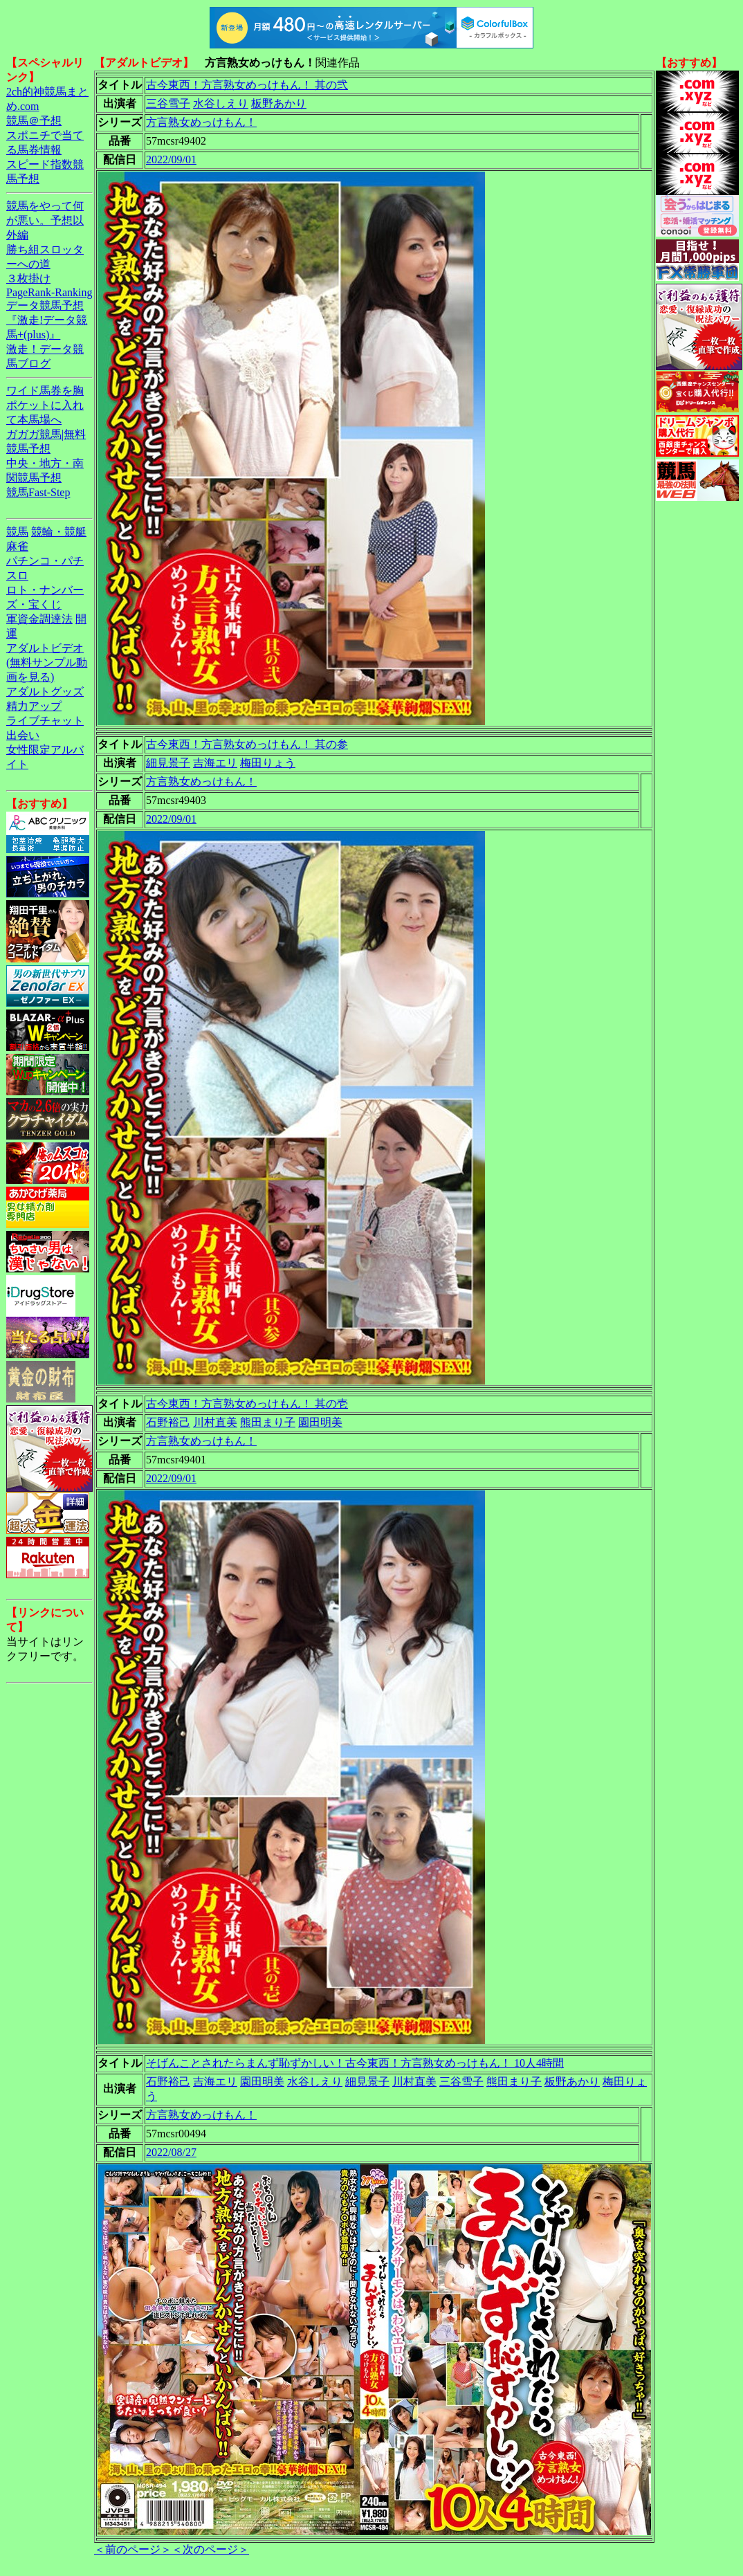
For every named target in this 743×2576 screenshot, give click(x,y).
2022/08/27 (171, 2152)
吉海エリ (215, 763)
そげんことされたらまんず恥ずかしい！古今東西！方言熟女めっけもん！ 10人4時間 (355, 2063)
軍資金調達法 (39, 619)
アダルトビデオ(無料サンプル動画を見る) (46, 662)
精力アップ (34, 706)
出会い (22, 735)
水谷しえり (220, 103)
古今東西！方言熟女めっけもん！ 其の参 (247, 744)
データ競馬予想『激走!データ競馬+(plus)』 (46, 320)
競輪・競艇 (58, 532)
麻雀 (17, 546)
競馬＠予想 (34, 121)
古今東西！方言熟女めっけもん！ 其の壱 (247, 1403)
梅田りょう (267, 763)
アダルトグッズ (45, 691)
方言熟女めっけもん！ (201, 122)
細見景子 (168, 763)
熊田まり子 (267, 1422)
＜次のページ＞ (210, 2549)
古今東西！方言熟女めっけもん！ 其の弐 (247, 85)
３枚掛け (28, 278)
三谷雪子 (168, 103)
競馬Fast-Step (38, 492)
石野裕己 (168, 1422)
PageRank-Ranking (49, 292)
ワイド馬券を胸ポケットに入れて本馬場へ (45, 405)
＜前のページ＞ (133, 2549)
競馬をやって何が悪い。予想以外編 (45, 220)
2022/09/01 (171, 159)
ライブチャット (45, 721)
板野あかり (278, 103)
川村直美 (215, 1422)
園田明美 (320, 1422)
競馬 (17, 532)
